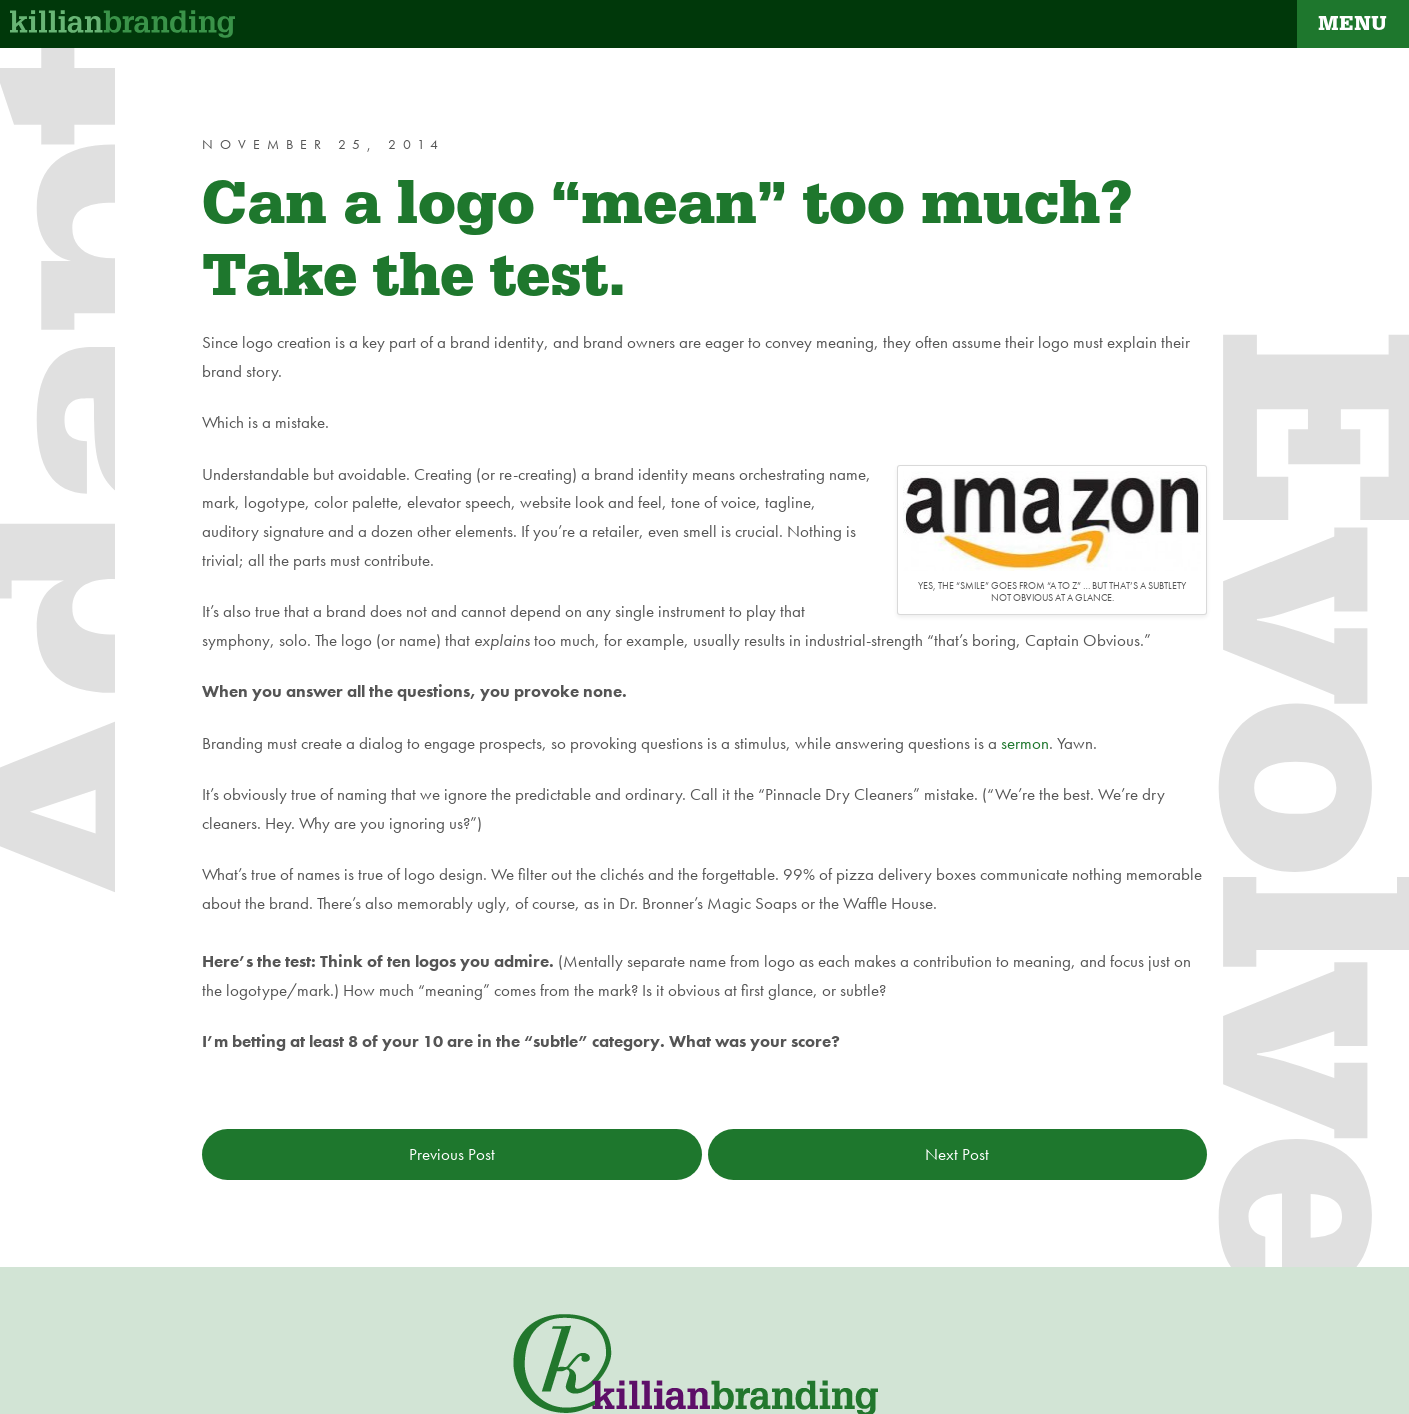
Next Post (957, 1154)
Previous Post (452, 1154)
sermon (1025, 743)
